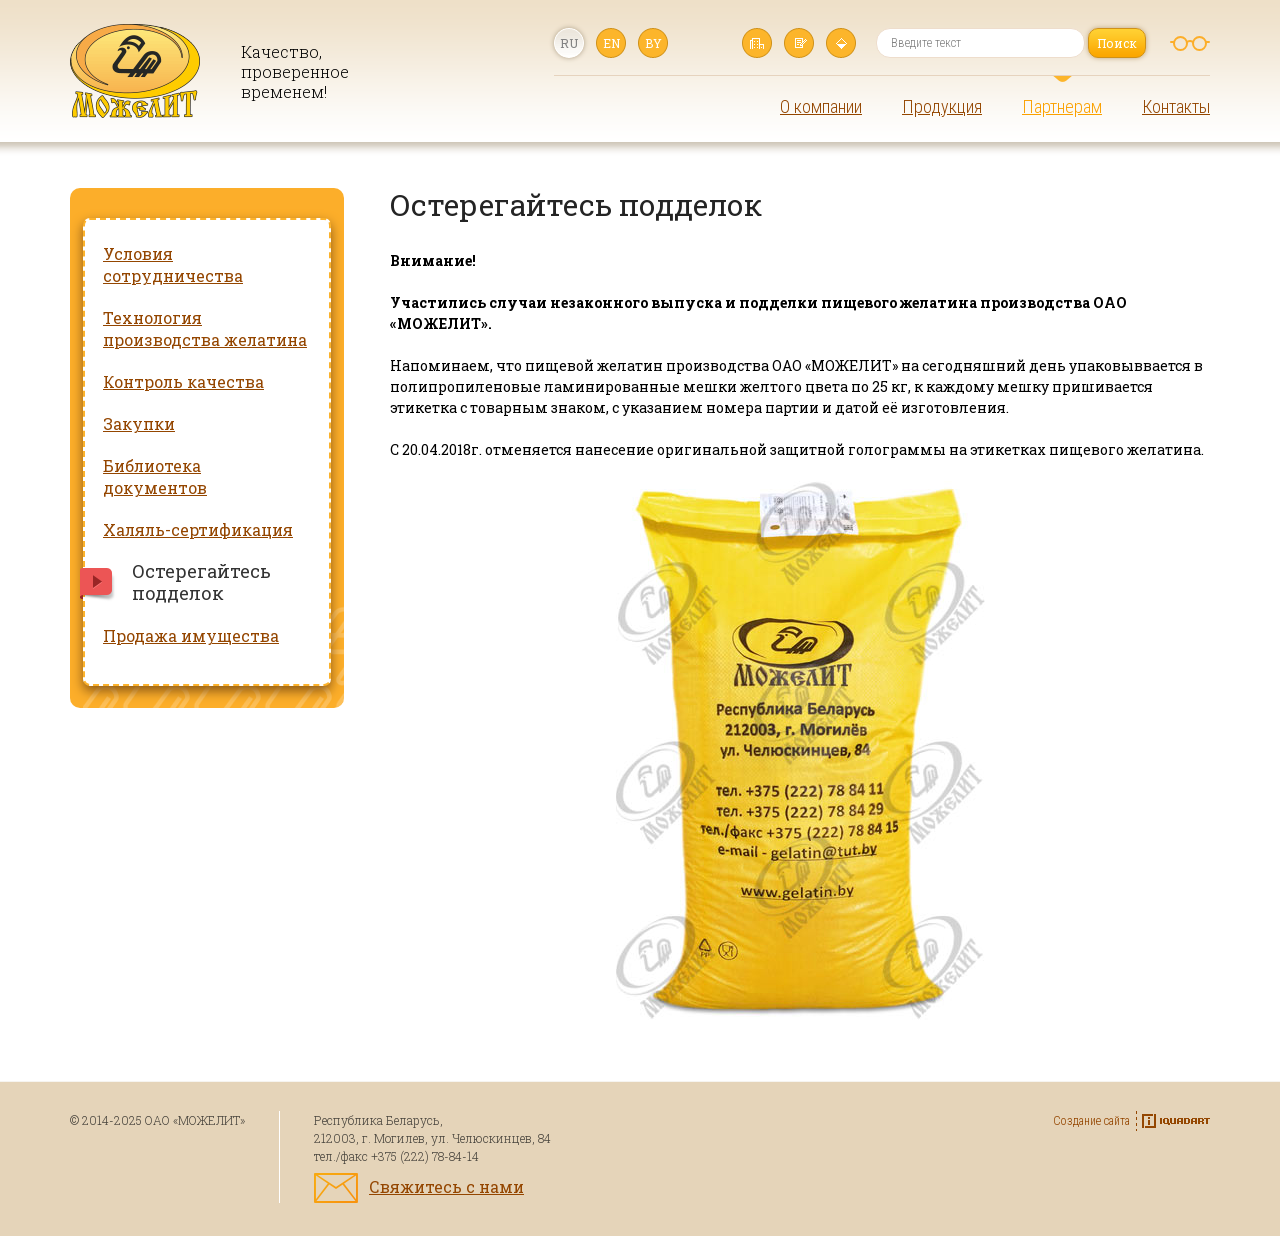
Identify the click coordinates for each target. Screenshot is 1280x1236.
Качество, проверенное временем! (288, 71)
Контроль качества (183, 381)
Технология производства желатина (205, 328)
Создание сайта (1091, 1121)
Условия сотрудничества (173, 264)
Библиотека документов (155, 476)
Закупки (139, 423)
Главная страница (757, 43)
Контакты (1176, 106)
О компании (821, 106)
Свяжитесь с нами (446, 1186)
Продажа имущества (191, 635)
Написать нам (799, 43)
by (653, 43)
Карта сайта (841, 43)
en (611, 43)
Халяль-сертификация (198, 529)
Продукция (942, 106)
